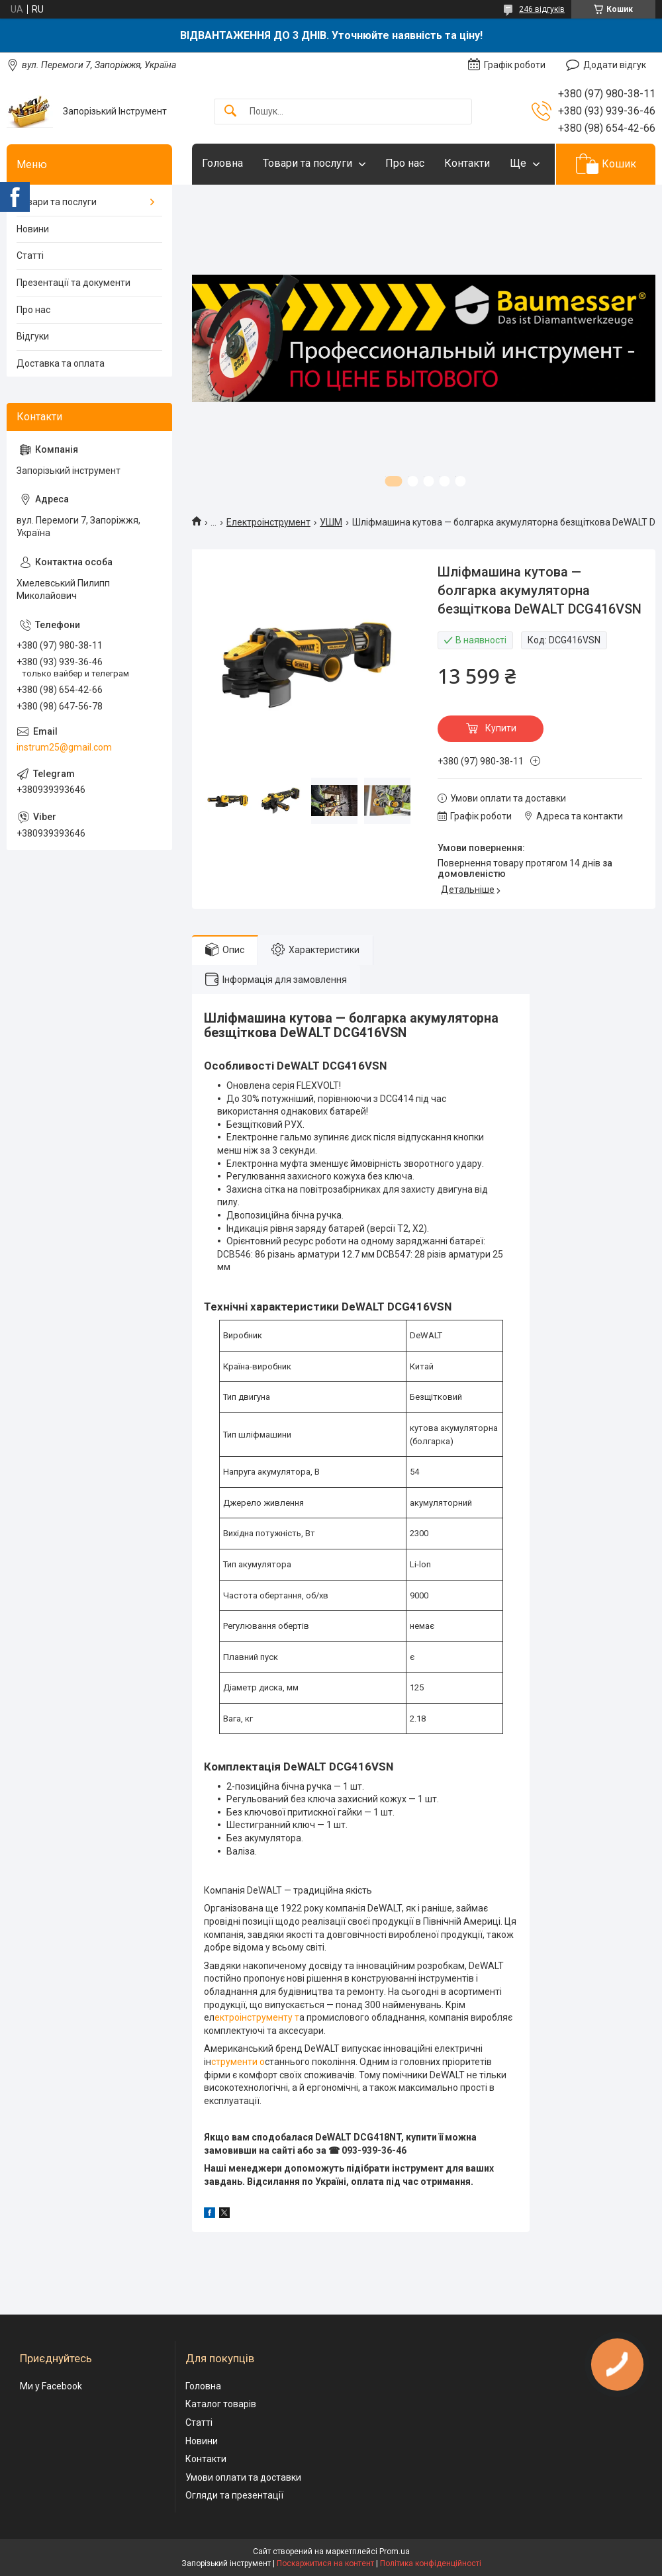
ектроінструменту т (256, 2017)
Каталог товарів (220, 2404)
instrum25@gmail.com (64, 747)
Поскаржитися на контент (325, 2563)
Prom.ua (394, 2551)
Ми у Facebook (51, 2386)
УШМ (331, 522)
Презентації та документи (73, 282)
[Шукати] (230, 111)
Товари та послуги (307, 163)
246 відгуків (542, 9)
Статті (30, 255)
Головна (222, 163)
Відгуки (33, 336)
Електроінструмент (268, 522)
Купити (500, 728)
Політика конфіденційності (430, 2563)
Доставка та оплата (61, 363)
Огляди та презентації (234, 2495)
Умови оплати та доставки (243, 2477)
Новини (33, 229)
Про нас (404, 163)
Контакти (467, 163)
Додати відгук (614, 65)
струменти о (238, 2061)
